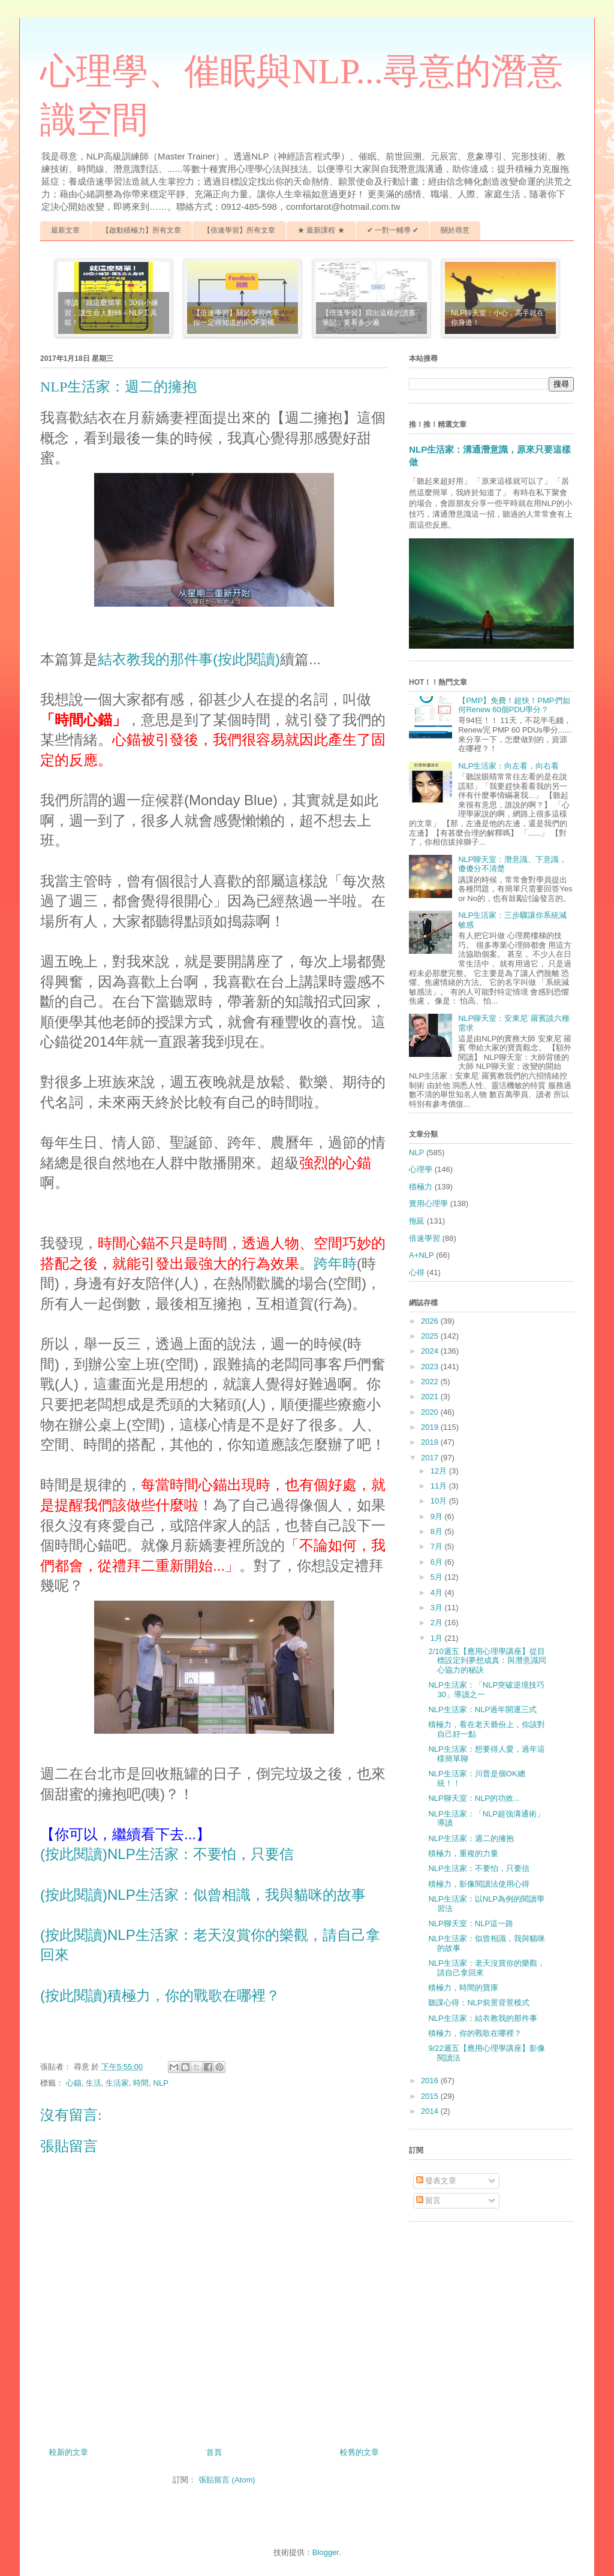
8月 (438, 1531)
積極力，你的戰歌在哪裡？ (475, 2033)
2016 (431, 2080)
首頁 (214, 2452)
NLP (161, 2082)
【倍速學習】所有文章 (239, 230)
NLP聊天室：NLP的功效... (473, 1798)
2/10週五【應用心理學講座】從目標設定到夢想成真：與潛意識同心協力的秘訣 (487, 1660)
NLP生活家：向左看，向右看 (508, 765)
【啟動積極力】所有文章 (141, 230)
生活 (93, 2082)
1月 (438, 1638)
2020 (431, 1412)
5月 (438, 1576)
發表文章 (436, 2180)
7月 (438, 1546)
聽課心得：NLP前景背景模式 (478, 2002)
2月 (438, 1622)
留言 (428, 2200)
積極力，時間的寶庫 (463, 1987)
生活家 (117, 2082)
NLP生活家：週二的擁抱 (470, 1838)
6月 (438, 1561)
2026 (431, 1320)
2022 (431, 1381)
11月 (440, 1485)
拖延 (417, 1220)
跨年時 (335, 1263)
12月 (440, 1470)
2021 (431, 1396)
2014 (431, 2111)
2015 (431, 2096)
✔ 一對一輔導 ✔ (393, 230)
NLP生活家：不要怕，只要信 (478, 1868)
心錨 (74, 2082)
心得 (417, 1272)
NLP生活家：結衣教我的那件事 (482, 2018)
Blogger (325, 2552)
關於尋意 (455, 230)
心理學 (420, 1169)
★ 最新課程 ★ (321, 230)
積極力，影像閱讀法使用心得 (478, 1883)
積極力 (420, 1186)
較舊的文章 (359, 2452)
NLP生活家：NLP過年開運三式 (482, 1709)
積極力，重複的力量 (463, 1853)
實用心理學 (428, 1203)
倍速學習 (424, 1238)
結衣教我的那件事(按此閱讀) (189, 659)
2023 (431, 1366)
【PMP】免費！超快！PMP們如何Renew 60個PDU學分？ (514, 705)
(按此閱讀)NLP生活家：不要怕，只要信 (167, 1854)
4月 (438, 1592)
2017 (431, 1457)
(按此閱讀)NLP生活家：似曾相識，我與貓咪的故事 (203, 1895)
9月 (438, 1516)
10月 (440, 1500)
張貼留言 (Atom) (226, 2479)
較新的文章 (68, 2452)
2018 (431, 1442)
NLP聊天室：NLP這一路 (470, 1923)
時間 (141, 2082)
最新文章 (65, 230)
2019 (431, 1427)
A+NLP (421, 1255)
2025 (431, 1335)
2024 (431, 1350)
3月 (438, 1607)
